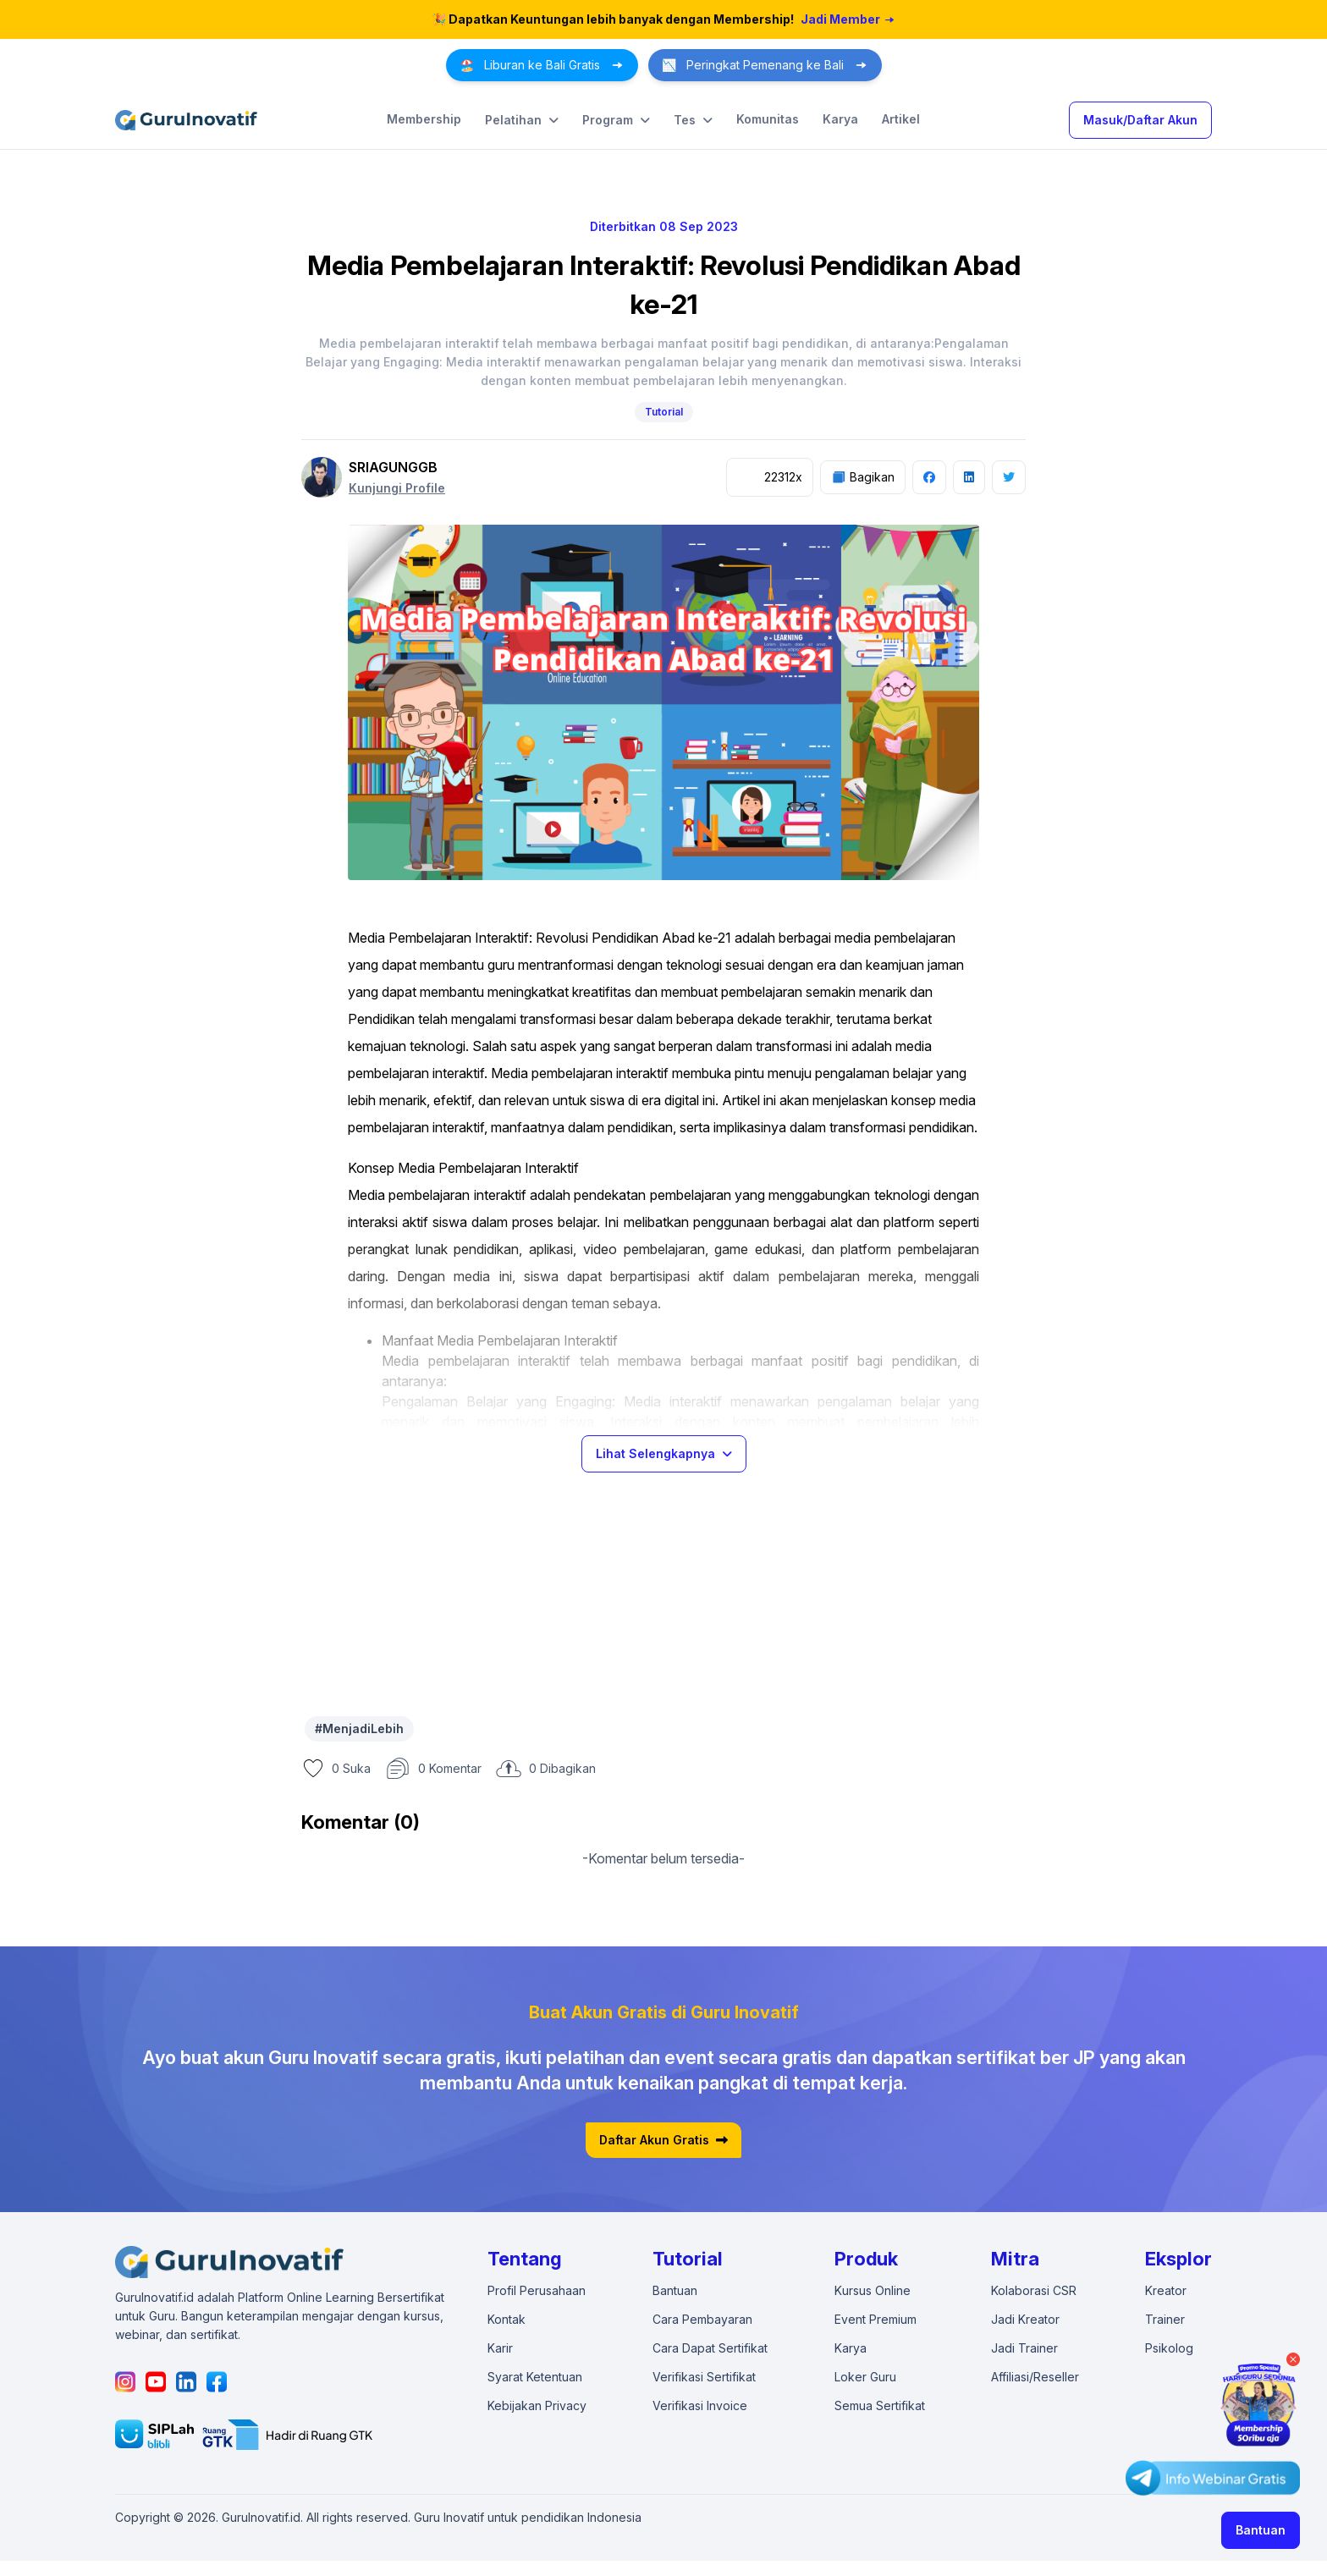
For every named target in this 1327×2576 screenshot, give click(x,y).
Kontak (506, 2319)
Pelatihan (522, 120)
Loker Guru (865, 2377)
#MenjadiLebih (359, 1728)
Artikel (901, 119)
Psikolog (1169, 2348)
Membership (424, 119)
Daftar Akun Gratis (663, 2140)
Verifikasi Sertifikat (704, 2377)
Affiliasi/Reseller (1035, 2377)
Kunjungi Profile (397, 488)
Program (616, 120)
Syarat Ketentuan (534, 2377)
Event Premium (875, 2319)
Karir (500, 2348)
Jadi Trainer (1024, 2348)
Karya (840, 119)
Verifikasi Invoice (699, 2405)
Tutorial (664, 411)
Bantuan (1261, 2530)
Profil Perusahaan (536, 2290)
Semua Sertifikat (879, 2405)
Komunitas (767, 119)
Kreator (1166, 2290)
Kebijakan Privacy (536, 2405)
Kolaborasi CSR (1033, 2290)
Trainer (1165, 2319)
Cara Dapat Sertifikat (710, 2348)
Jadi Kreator (1025, 2319)
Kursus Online (872, 2290)
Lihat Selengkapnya (664, 1453)
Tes (693, 120)
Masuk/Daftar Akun (1140, 120)
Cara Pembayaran (702, 2319)
